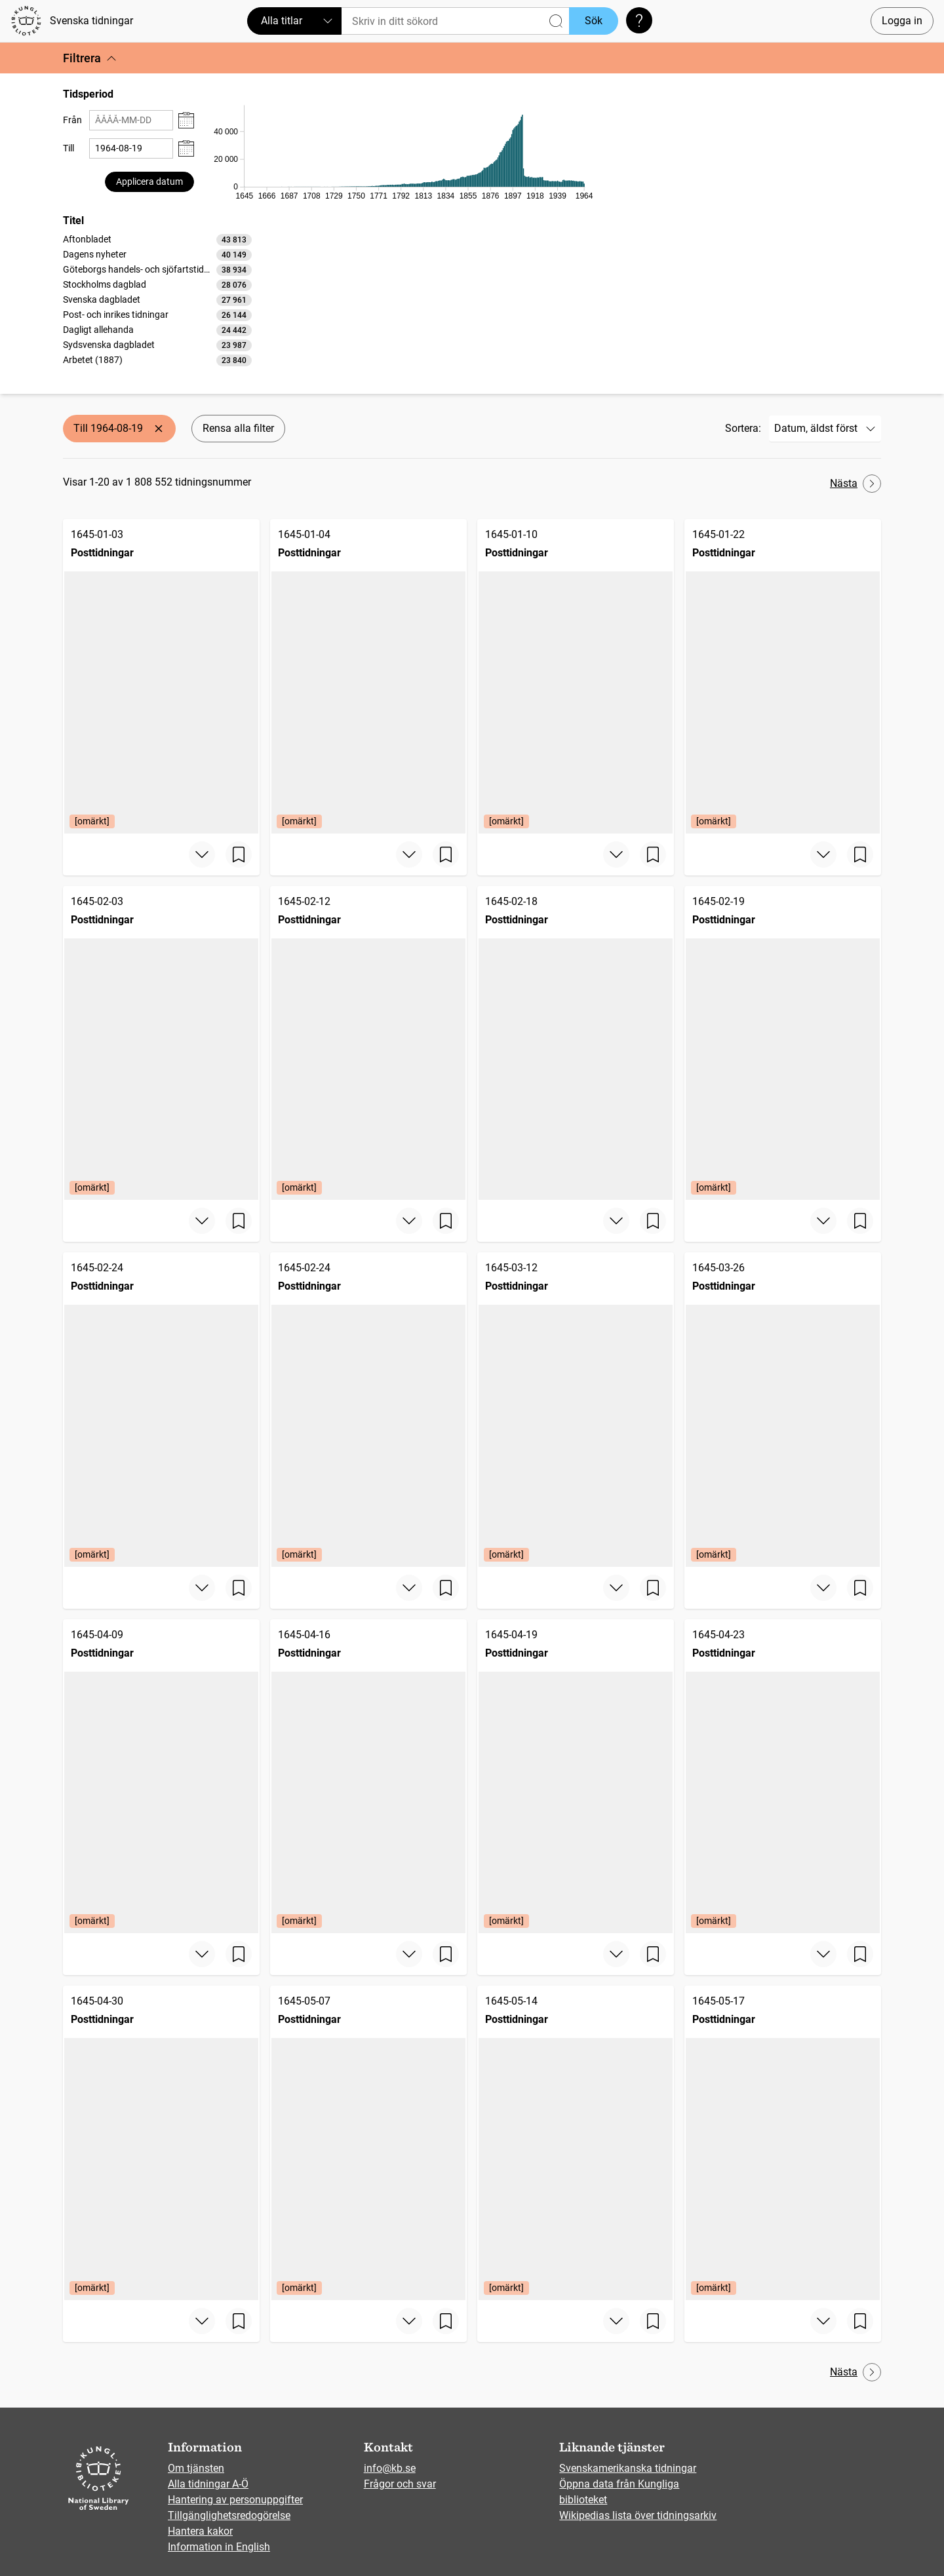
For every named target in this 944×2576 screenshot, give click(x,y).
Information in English (219, 2547)
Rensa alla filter (238, 428)
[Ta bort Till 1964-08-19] (158, 428)
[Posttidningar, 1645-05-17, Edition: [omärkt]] (782, 2143)
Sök (593, 20)
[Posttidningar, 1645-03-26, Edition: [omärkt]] (782, 1409)
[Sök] (455, 21)
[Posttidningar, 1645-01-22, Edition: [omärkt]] (782, 676)
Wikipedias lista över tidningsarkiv (638, 2515)
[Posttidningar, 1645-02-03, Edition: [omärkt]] (161, 1043)
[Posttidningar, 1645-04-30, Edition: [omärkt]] (161, 2143)
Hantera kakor (200, 2531)
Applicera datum (149, 181)
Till (68, 148)
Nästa (855, 483)
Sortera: (743, 428)
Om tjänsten (196, 2468)
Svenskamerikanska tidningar (627, 2468)
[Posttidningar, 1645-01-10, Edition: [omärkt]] (575, 676)
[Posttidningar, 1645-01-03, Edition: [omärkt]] (161, 676)
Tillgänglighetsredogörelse (229, 2515)
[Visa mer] (202, 854)
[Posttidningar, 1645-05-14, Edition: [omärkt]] (575, 2143)
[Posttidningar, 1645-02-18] (575, 1043)
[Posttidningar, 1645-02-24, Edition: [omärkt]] (161, 1409)
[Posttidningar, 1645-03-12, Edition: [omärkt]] (575, 1409)
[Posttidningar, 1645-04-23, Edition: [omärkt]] (782, 1776)
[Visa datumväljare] (186, 120)
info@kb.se (390, 2468)
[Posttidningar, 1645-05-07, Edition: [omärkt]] (368, 2143)
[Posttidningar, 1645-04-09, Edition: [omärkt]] (161, 1776)
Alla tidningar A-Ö (208, 2484)
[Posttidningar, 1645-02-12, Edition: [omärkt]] (368, 1043)
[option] (157, 239)
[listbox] (157, 299)
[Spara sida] (239, 854)
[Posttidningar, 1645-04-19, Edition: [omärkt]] (575, 1776)
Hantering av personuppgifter (235, 2499)
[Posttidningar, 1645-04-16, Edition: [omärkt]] (368, 1776)
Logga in (902, 20)
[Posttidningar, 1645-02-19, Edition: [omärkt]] (782, 1043)
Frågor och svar (400, 2484)
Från (72, 120)
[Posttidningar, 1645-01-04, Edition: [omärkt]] (368, 676)
